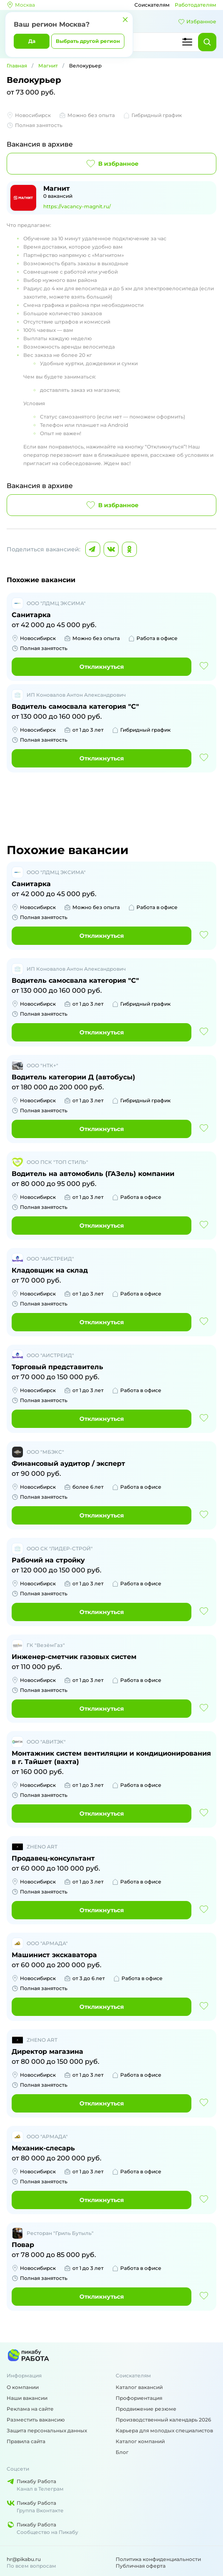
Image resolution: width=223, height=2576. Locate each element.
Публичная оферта (141, 2566)
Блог (122, 2452)
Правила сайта (26, 2441)
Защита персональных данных (47, 2430)
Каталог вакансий (139, 2387)
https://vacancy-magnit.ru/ (77, 206)
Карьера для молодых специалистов (164, 2430)
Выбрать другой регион (88, 41)
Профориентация (139, 2398)
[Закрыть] (125, 19)
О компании (23, 2387)
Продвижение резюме (146, 2409)
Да (31, 41)
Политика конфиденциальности (158, 2559)
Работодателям (195, 5)
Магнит (48, 65)
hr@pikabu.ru (24, 2559)
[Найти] (207, 42)
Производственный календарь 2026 (163, 2420)
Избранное (197, 21)
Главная (17, 65)
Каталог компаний (140, 2441)
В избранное (112, 163)
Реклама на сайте (30, 2409)
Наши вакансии (27, 2398)
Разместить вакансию (36, 2420)
